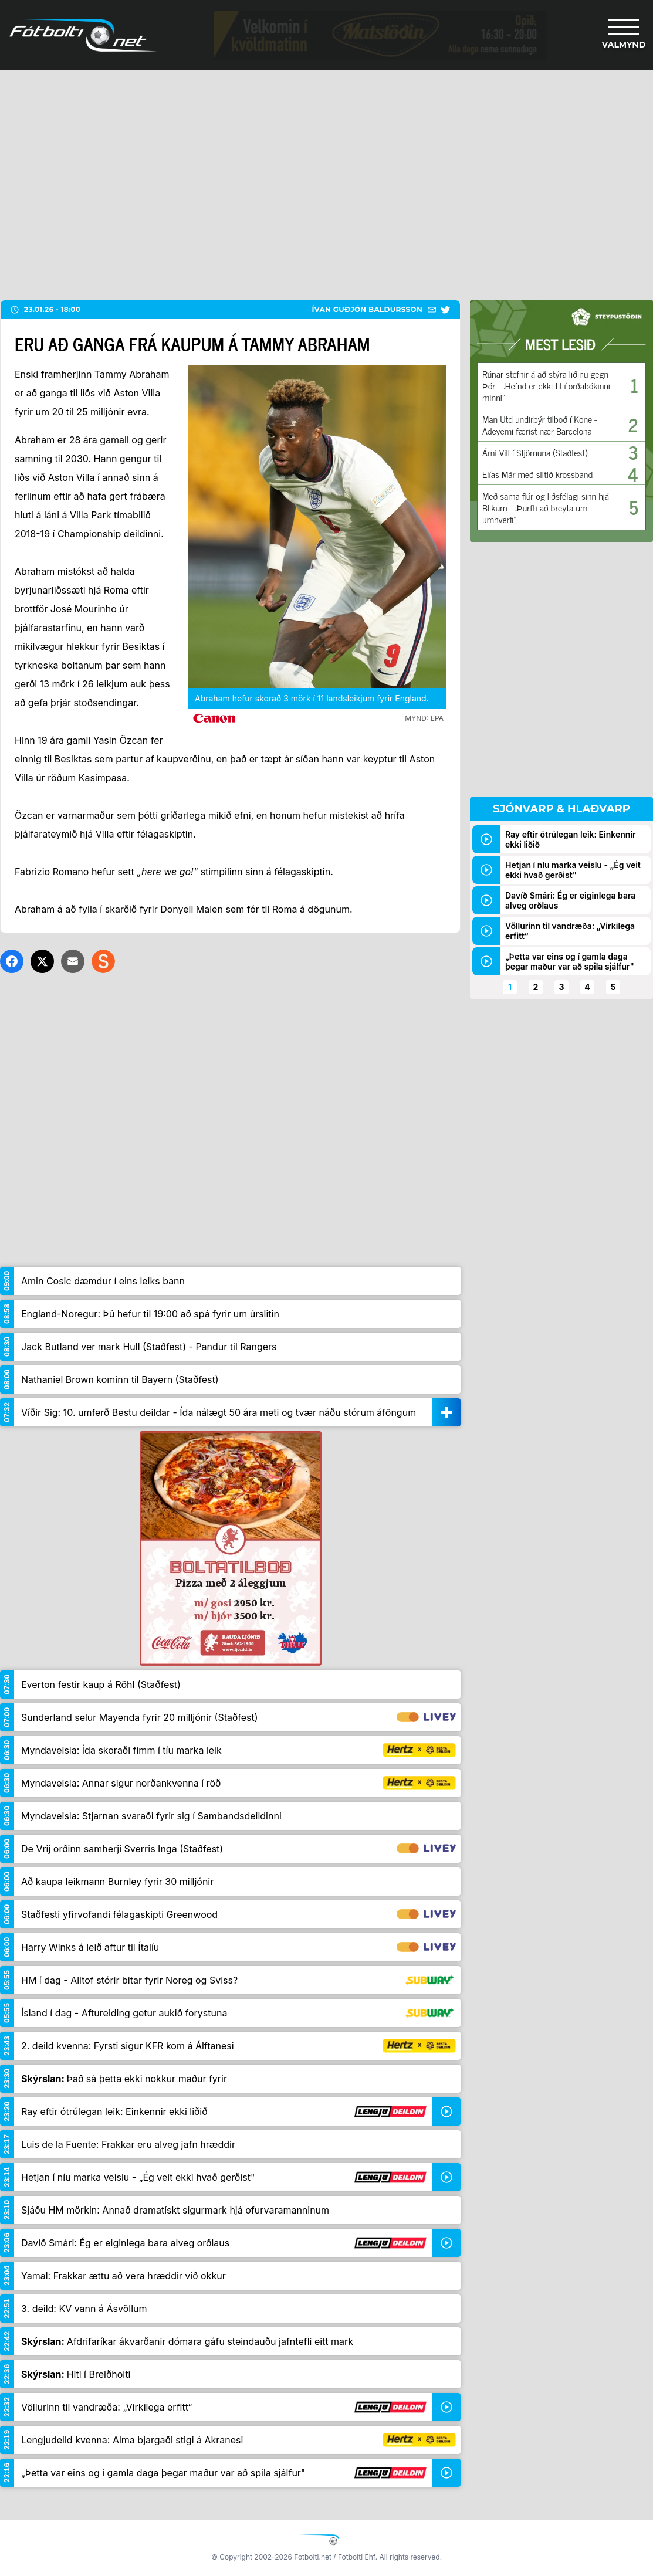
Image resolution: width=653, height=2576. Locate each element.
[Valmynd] (624, 35)
